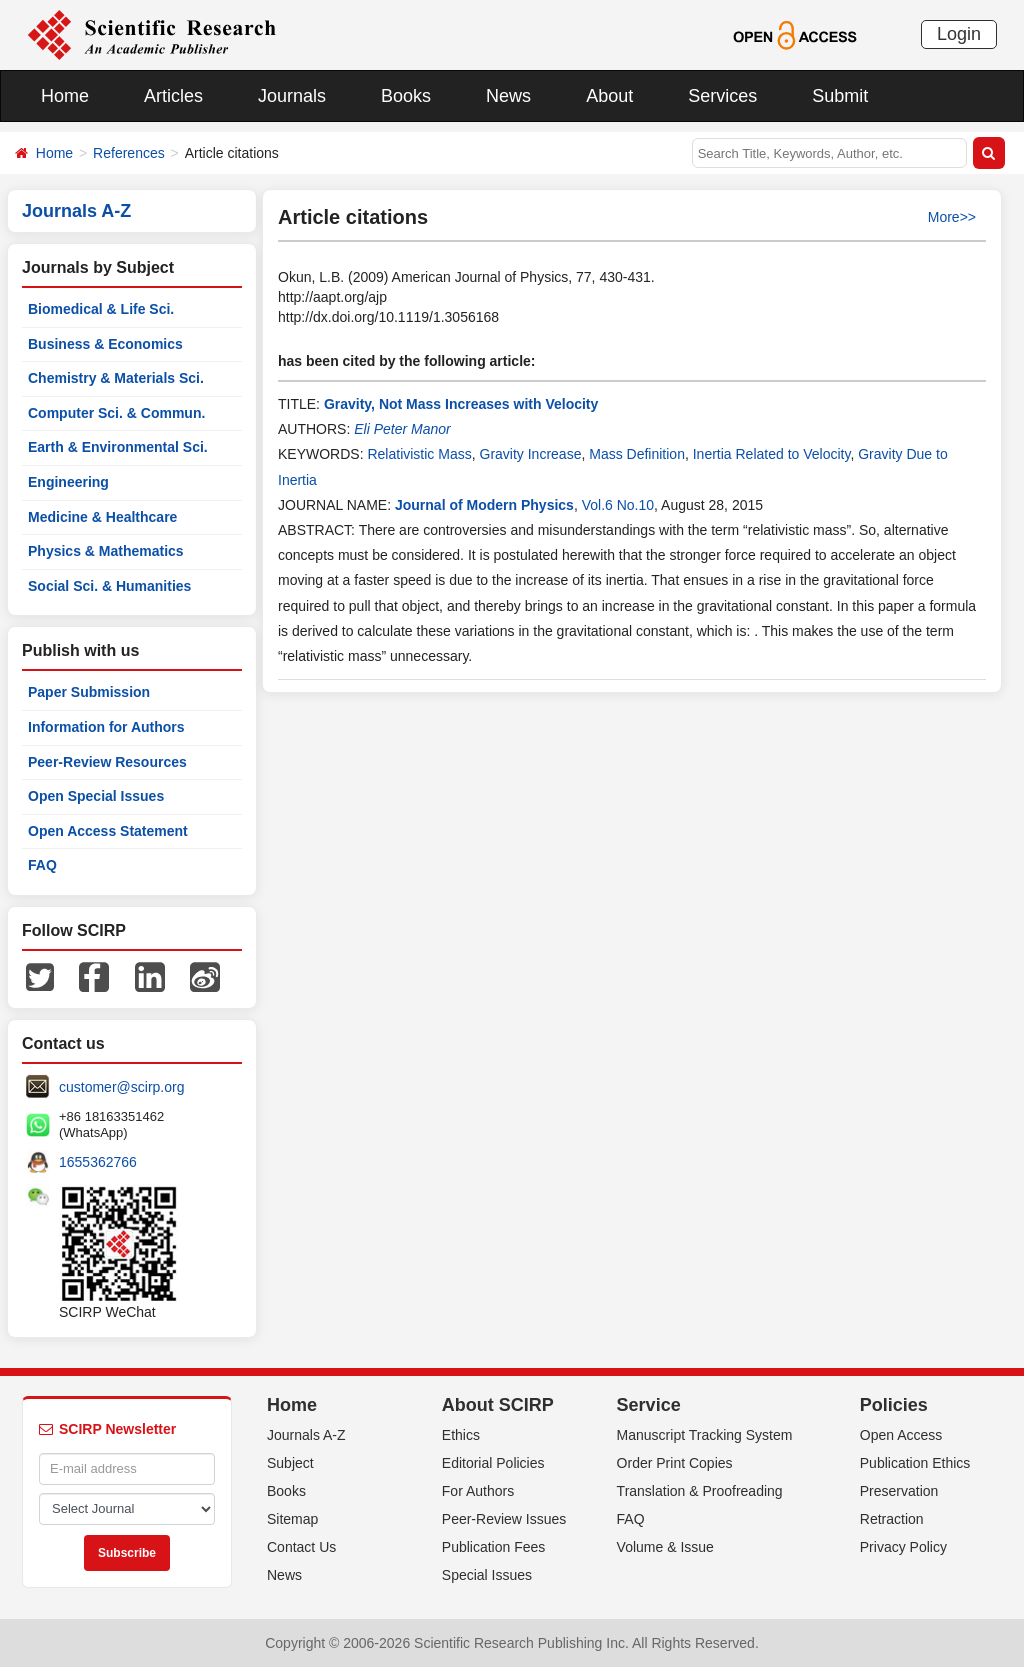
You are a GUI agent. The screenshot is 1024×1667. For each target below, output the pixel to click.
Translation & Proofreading (700, 1491)
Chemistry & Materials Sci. (116, 378)
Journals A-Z (306, 1435)
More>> (952, 217)
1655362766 (98, 1162)
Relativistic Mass (419, 454)
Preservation (899, 1491)
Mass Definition (637, 454)
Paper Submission (89, 692)
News (508, 96)
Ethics (461, 1435)
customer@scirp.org (121, 1087)
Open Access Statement (108, 831)
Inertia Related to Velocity (772, 454)
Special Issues (487, 1575)
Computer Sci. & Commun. (116, 413)
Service (649, 1405)
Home (65, 96)
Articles (173, 96)
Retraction (892, 1519)
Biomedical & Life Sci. (101, 309)
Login (959, 34)
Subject (290, 1463)
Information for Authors (106, 727)
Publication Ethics (915, 1463)
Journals (292, 96)
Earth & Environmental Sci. (118, 447)
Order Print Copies (675, 1463)
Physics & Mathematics (106, 551)
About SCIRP (498, 1405)
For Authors (478, 1491)
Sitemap (292, 1519)
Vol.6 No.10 (618, 505)
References (129, 153)
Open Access (901, 1435)
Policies (894, 1405)
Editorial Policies (493, 1463)
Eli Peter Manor (402, 429)
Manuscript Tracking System (705, 1435)
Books (406, 96)
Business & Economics (105, 344)
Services (722, 96)
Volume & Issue (665, 1547)
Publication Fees (494, 1547)
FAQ (42, 865)
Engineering (68, 482)
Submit (840, 96)
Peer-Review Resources (107, 762)
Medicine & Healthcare (102, 517)
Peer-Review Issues (504, 1519)
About (609, 96)
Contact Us (301, 1547)
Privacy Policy (903, 1547)
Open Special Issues (96, 796)
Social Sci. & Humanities (109, 586)
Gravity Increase (531, 454)
